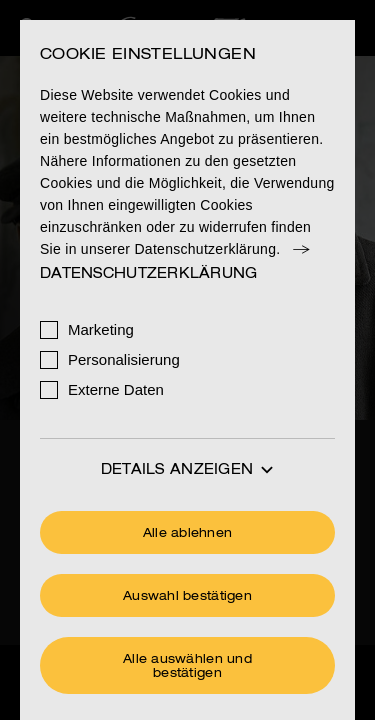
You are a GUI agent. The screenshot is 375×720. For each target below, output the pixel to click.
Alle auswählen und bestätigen (187, 667)
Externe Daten (116, 389)
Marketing (101, 329)
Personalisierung (124, 359)
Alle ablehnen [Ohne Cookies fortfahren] (188, 534)
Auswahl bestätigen (187, 597)
